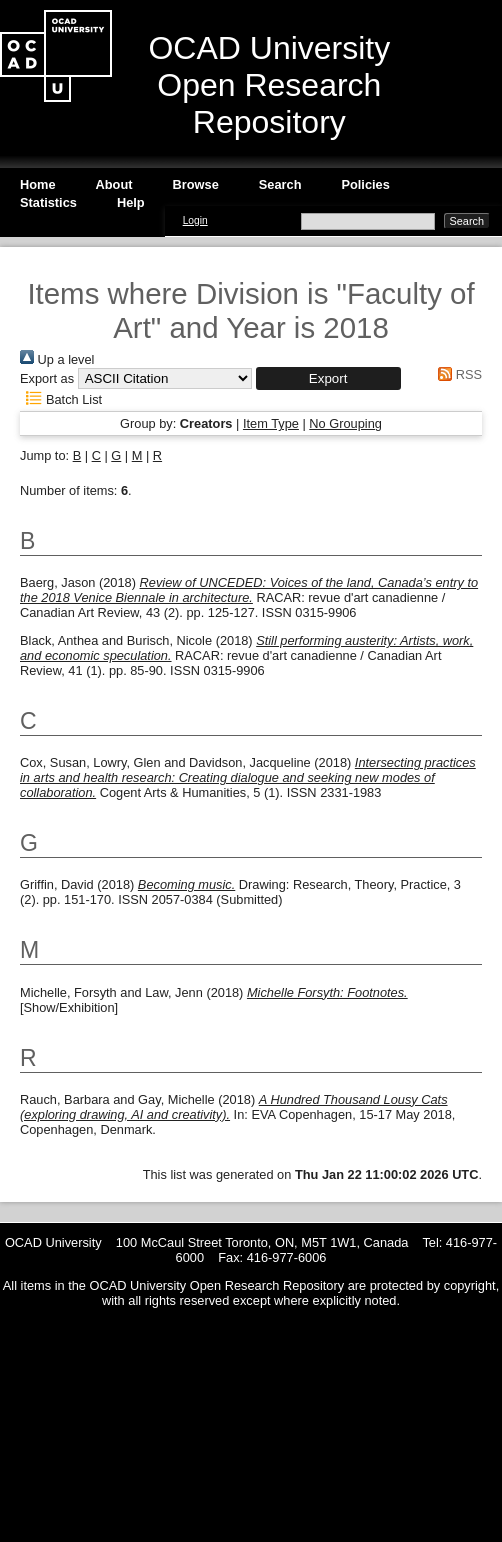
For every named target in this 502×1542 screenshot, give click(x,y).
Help (131, 202)
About (114, 184)
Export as (47, 378)
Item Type (271, 423)
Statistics (48, 202)
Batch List (61, 399)
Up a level (57, 359)
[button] (328, 378)
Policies (365, 184)
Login (195, 220)
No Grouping (345, 423)
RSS (457, 374)
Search (280, 184)
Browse (196, 184)
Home (38, 184)
